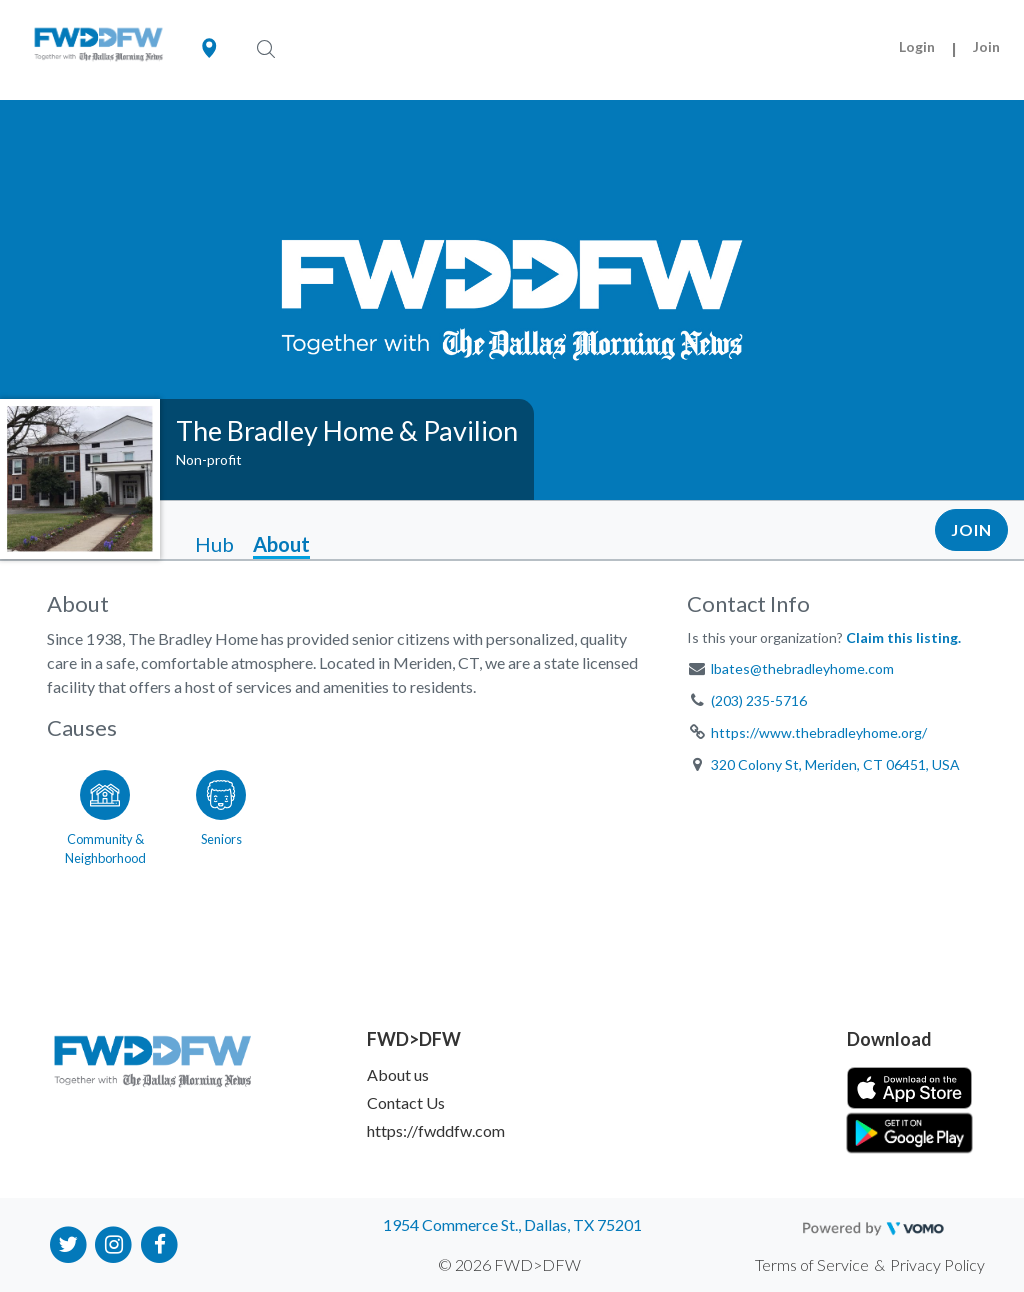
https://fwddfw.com (436, 1130)
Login (917, 46)
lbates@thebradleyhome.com (802, 668)
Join (986, 46)
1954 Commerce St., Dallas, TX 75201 (512, 1224)
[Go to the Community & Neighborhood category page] (105, 814)
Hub (214, 544)
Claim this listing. (903, 637)
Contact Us (406, 1102)
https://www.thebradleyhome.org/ (819, 732)
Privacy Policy (937, 1264)
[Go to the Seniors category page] (221, 814)
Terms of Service (812, 1264)
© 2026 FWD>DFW (509, 1264)
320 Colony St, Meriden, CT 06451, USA (835, 764)
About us (398, 1074)
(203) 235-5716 (759, 700)
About (281, 544)
